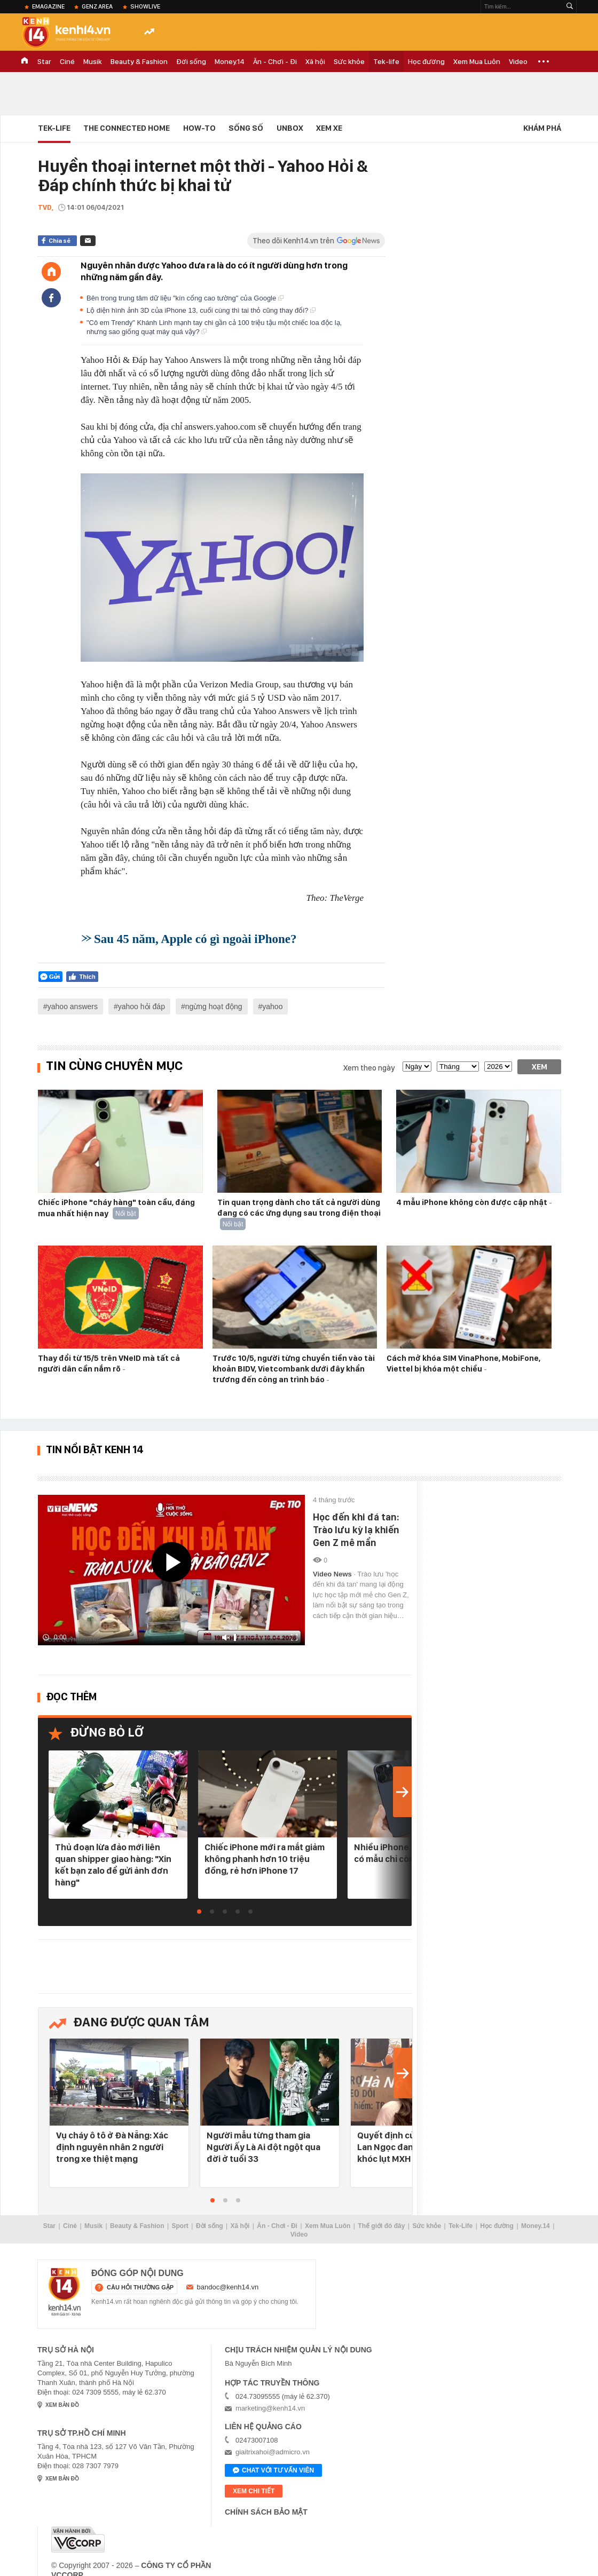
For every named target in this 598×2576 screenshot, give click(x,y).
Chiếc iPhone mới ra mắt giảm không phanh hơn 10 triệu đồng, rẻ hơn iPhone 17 (264, 1859)
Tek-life (386, 61)
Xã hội (315, 61)
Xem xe (329, 128)
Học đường (426, 61)
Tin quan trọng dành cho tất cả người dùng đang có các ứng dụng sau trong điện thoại (299, 1208)
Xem (539, 1067)
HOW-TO (199, 128)
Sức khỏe (349, 61)
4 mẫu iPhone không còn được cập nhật (472, 1202)
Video (518, 61)
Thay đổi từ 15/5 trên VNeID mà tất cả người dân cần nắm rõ (109, 1363)
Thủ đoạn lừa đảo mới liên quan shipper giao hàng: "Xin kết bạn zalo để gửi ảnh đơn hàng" (113, 1865)
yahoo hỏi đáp (141, 1006)
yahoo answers (73, 1006)
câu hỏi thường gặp (140, 2287)
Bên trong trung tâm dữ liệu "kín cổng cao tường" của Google (185, 298)
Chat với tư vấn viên (273, 2471)
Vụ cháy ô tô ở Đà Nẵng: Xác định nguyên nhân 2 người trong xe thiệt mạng (112, 2147)
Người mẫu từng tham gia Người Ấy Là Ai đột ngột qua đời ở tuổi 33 (263, 2147)
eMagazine (48, 6)
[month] (458, 1066)
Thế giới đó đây (381, 2226)
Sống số (246, 128)
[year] (498, 1066)
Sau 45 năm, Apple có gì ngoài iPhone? (195, 939)
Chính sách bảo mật (266, 2512)
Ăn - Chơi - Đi (275, 61)
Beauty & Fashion (139, 61)
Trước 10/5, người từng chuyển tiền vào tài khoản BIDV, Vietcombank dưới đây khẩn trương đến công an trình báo (294, 1368)
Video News (333, 1574)
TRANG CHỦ (24, 61)
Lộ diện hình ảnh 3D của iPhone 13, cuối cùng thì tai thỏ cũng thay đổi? (201, 310)
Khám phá (542, 128)
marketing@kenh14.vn (270, 2408)
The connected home (126, 128)
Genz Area (97, 6)
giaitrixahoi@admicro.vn (272, 2452)
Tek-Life (460, 2226)
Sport (180, 2226)
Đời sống (191, 61)
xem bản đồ (62, 2405)
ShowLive (145, 6)
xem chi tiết (253, 2491)
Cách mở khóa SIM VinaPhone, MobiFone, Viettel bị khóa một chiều (463, 1363)
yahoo (272, 1006)
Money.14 (230, 61)
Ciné (67, 61)
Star (44, 61)
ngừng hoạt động (213, 1006)
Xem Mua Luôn (476, 61)
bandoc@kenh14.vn (228, 2287)
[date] (417, 1066)
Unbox (290, 128)
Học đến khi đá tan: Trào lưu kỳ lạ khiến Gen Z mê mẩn (356, 1529)
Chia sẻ (59, 240)
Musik (92, 61)
